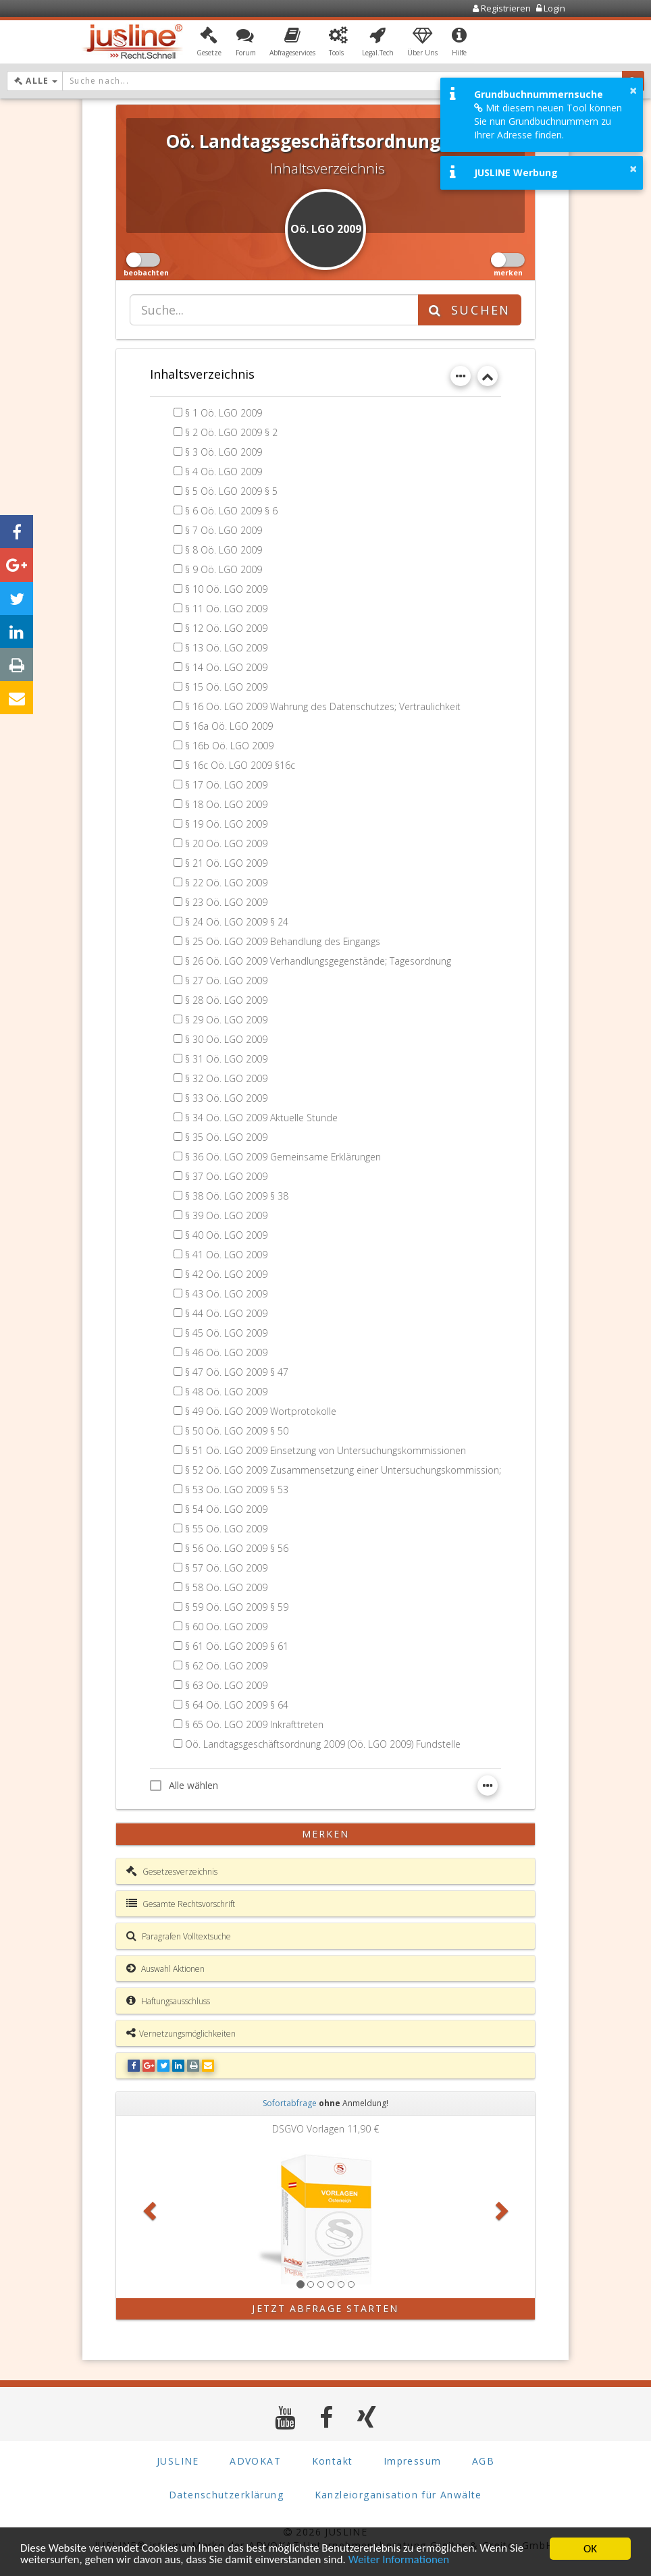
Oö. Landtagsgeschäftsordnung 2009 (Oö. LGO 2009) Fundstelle (323, 1744)
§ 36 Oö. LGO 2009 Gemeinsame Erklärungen (283, 1156)
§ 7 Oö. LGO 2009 (223, 530)
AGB (483, 2460)
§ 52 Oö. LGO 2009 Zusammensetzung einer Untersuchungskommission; (343, 1470)
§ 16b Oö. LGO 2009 (229, 745)
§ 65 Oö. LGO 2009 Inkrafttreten (254, 1724)
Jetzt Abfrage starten (325, 2308)
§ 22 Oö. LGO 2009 (226, 882)
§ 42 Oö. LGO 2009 (226, 1274)
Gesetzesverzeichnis (171, 1871)
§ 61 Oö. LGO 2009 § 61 (236, 1646)
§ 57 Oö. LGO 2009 (226, 1567)
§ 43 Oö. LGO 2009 (226, 1293)
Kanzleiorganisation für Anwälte (398, 2494)
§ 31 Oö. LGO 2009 (226, 1058)
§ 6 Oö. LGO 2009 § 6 (231, 510)
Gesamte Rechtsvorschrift (180, 1904)
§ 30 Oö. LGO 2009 (226, 1039)
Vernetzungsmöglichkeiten (181, 2033)
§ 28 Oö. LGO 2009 (226, 1000)
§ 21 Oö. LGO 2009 (226, 863)
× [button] (633, 90)
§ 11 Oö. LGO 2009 (226, 608)
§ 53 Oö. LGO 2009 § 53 (236, 1489)
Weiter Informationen (399, 2561)
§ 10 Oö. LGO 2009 (226, 589)
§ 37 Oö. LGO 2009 (226, 1176)
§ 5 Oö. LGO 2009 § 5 (231, 491)
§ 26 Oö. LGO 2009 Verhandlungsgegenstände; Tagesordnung (318, 961)
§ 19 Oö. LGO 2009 (226, 823)
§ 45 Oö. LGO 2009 (226, 1332)
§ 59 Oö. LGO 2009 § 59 (236, 1607)
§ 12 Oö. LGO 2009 (226, 628)
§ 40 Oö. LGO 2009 (226, 1235)
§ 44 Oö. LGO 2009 (226, 1313)
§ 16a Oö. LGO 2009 (229, 726)
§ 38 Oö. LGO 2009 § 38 (236, 1195)
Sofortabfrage (290, 2103)
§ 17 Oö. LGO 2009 (226, 784)
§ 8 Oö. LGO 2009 (223, 549)
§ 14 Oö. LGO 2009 (226, 667)
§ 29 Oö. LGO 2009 (226, 1019)
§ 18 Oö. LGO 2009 (226, 804)
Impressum (413, 2460)
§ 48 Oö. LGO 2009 (226, 1391)
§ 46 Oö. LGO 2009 (226, 1352)
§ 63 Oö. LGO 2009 (226, 1685)
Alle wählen (184, 1785)
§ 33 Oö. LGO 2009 (226, 1098)
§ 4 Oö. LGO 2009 (223, 471)
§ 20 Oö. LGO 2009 (226, 843)
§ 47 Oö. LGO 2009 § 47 (236, 1372)
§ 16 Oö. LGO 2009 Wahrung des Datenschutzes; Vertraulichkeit (323, 706)
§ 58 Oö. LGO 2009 (226, 1587)
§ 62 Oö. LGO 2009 (226, 1665)
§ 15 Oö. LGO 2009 (226, 686)
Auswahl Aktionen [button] (165, 1968)
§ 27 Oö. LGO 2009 (226, 980)
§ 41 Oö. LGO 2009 (226, 1254)
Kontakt (332, 2460)
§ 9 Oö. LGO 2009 (223, 569)
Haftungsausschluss (168, 2001)
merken (326, 1833)
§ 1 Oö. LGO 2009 (223, 412)
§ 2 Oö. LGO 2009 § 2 (231, 432)
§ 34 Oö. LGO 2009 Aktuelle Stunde (261, 1117)
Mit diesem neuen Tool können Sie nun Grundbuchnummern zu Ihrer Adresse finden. (548, 121)
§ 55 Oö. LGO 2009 (226, 1528)
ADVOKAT (255, 2460)
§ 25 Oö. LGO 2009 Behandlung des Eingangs (283, 941)
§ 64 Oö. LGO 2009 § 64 (236, 1704)
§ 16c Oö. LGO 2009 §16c (240, 765)
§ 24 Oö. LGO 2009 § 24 (236, 921)
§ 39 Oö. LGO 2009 (226, 1215)
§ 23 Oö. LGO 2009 (226, 902)
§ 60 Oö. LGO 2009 (226, 1626)
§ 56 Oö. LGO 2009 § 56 (236, 1548)
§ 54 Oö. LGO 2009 (226, 1509)
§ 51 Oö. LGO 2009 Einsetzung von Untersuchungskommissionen (326, 1450)
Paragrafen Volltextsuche (178, 1936)
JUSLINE (178, 2460)
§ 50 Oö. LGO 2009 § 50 (236, 1430)
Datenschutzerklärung (226, 2494)
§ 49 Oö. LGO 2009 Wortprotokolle (260, 1411)
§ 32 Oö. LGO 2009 (226, 1078)
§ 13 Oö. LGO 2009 (226, 647)
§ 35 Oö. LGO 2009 (226, 1137)
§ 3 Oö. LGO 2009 (223, 452)
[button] (209, 42)
